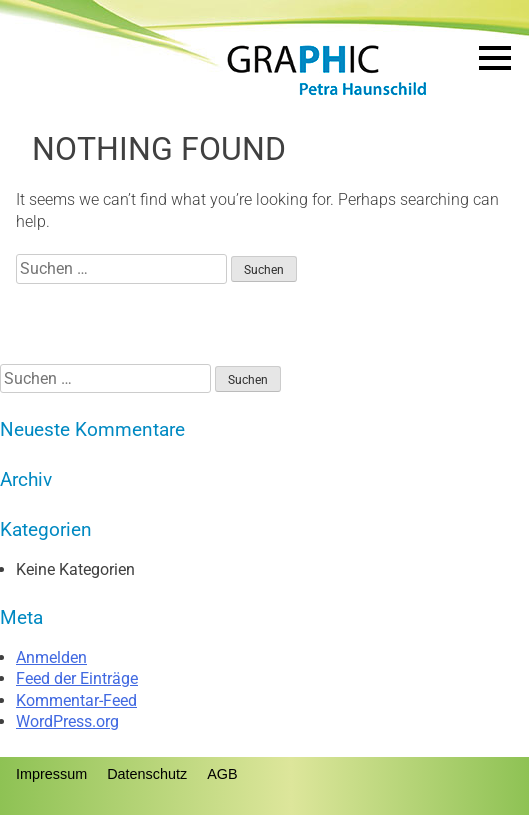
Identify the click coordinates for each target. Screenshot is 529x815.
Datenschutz (147, 774)
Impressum (51, 774)
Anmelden (51, 657)
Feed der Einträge (77, 678)
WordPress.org (67, 721)
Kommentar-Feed (76, 700)
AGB (222, 774)
